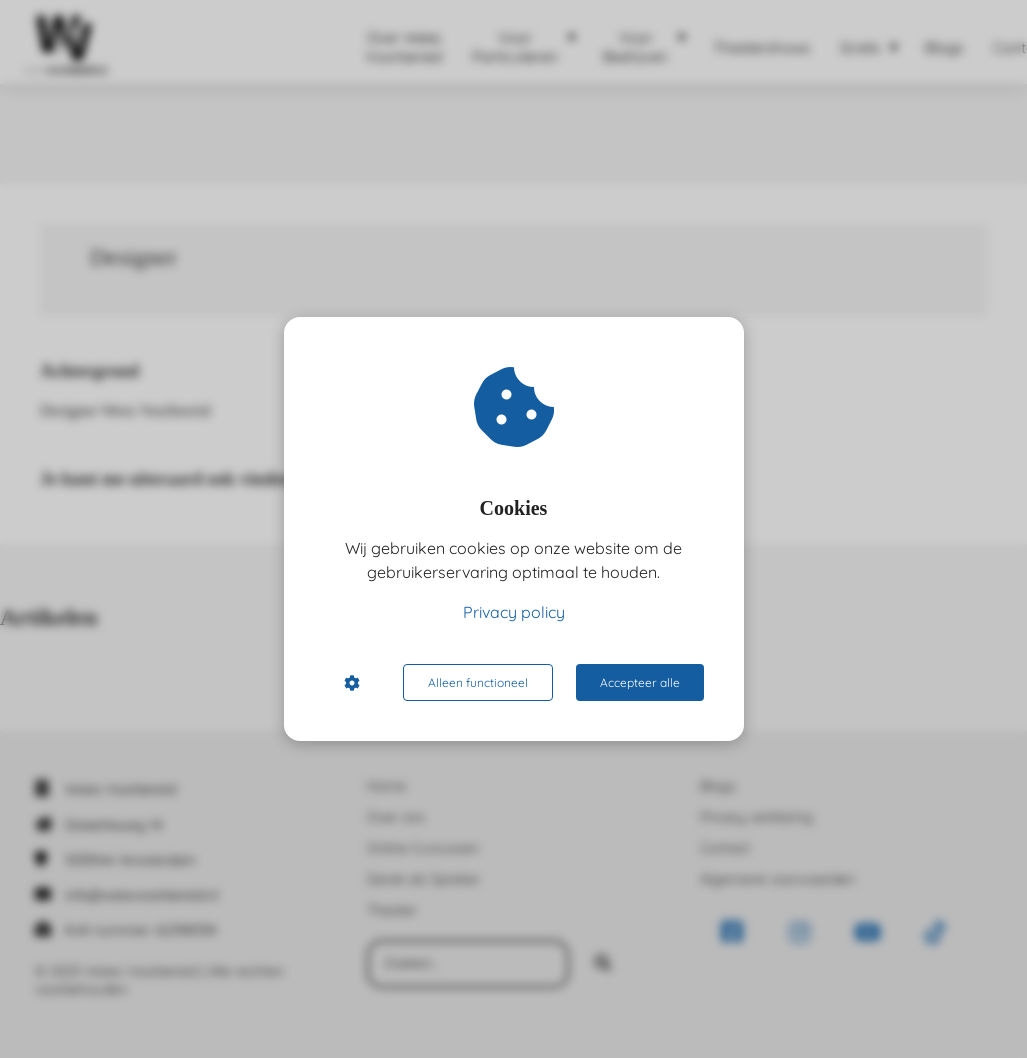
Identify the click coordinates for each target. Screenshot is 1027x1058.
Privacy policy (514, 612)
